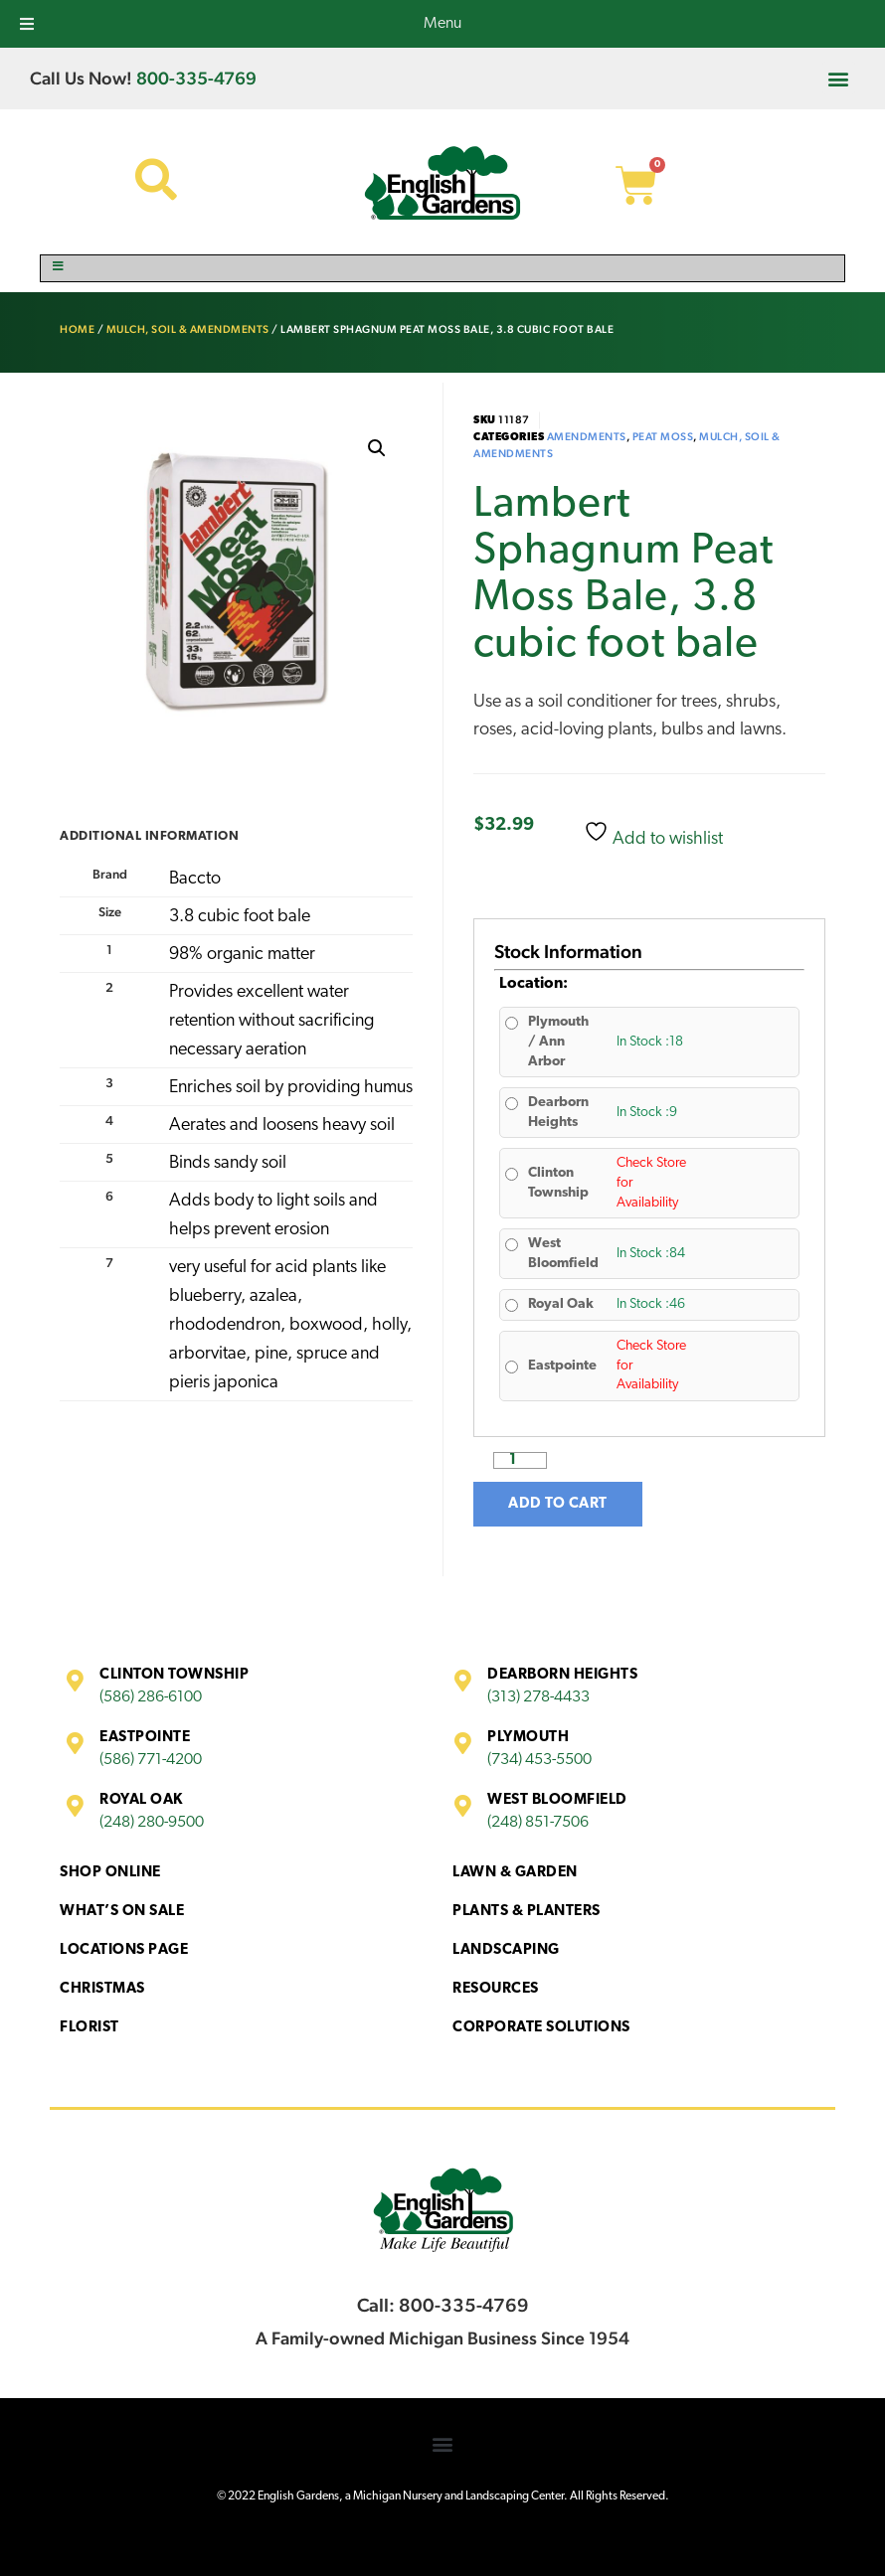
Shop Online (110, 1872)
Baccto (195, 879)
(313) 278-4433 (538, 1697)
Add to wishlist (653, 834)
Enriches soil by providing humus (291, 1087)
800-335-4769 (196, 78)
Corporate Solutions (541, 2027)
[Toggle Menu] (442, 268)
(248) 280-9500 (151, 1823)
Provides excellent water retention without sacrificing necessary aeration (271, 1021)
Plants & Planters (526, 1911)
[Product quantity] (520, 1460)
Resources (495, 1989)
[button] (838, 78)
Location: (533, 984)
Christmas (102, 1989)
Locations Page (124, 1950)
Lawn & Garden (515, 1872)
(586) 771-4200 (150, 1760)
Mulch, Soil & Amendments (187, 329)
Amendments (586, 436)
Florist (89, 2027)
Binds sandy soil (227, 1163)
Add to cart (558, 1504)
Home (77, 329)
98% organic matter (242, 954)
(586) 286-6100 (150, 1697)
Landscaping (506, 1950)
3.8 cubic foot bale (239, 916)
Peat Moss (663, 436)
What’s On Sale (122, 1911)
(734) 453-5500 (539, 1760)
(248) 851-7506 (538, 1823)
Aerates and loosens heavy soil (282, 1125)
